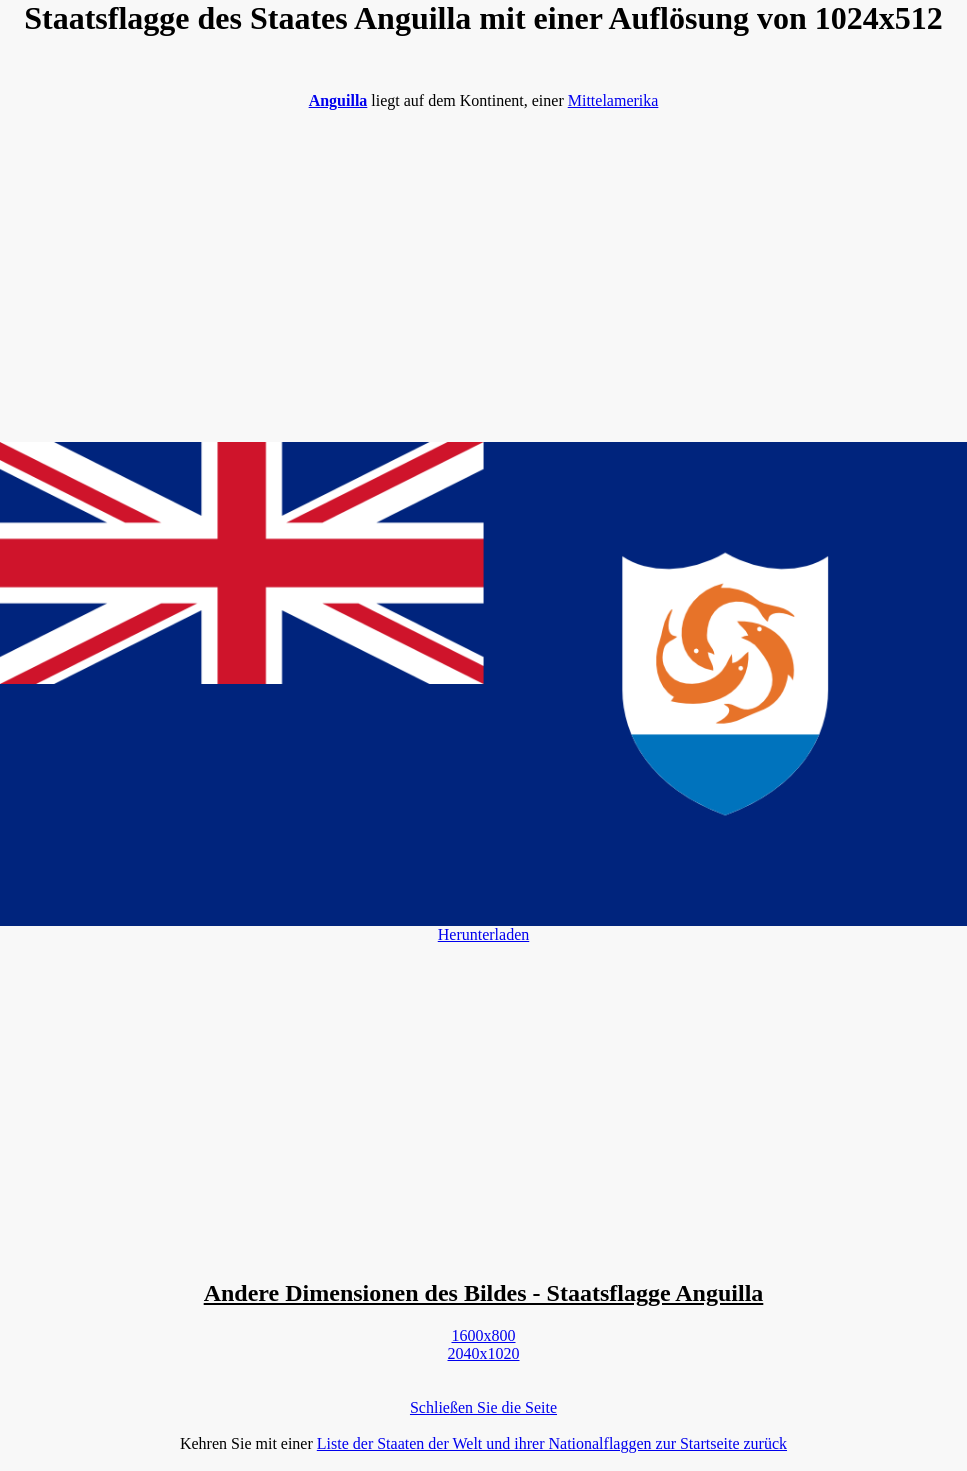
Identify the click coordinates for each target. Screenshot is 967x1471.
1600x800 (484, 1335)
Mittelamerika (613, 100)
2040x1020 (484, 1353)
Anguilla (338, 100)
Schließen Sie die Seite (483, 1407)
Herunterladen (484, 934)
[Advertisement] (483, 266)
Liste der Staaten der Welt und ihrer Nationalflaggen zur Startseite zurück (552, 1443)
